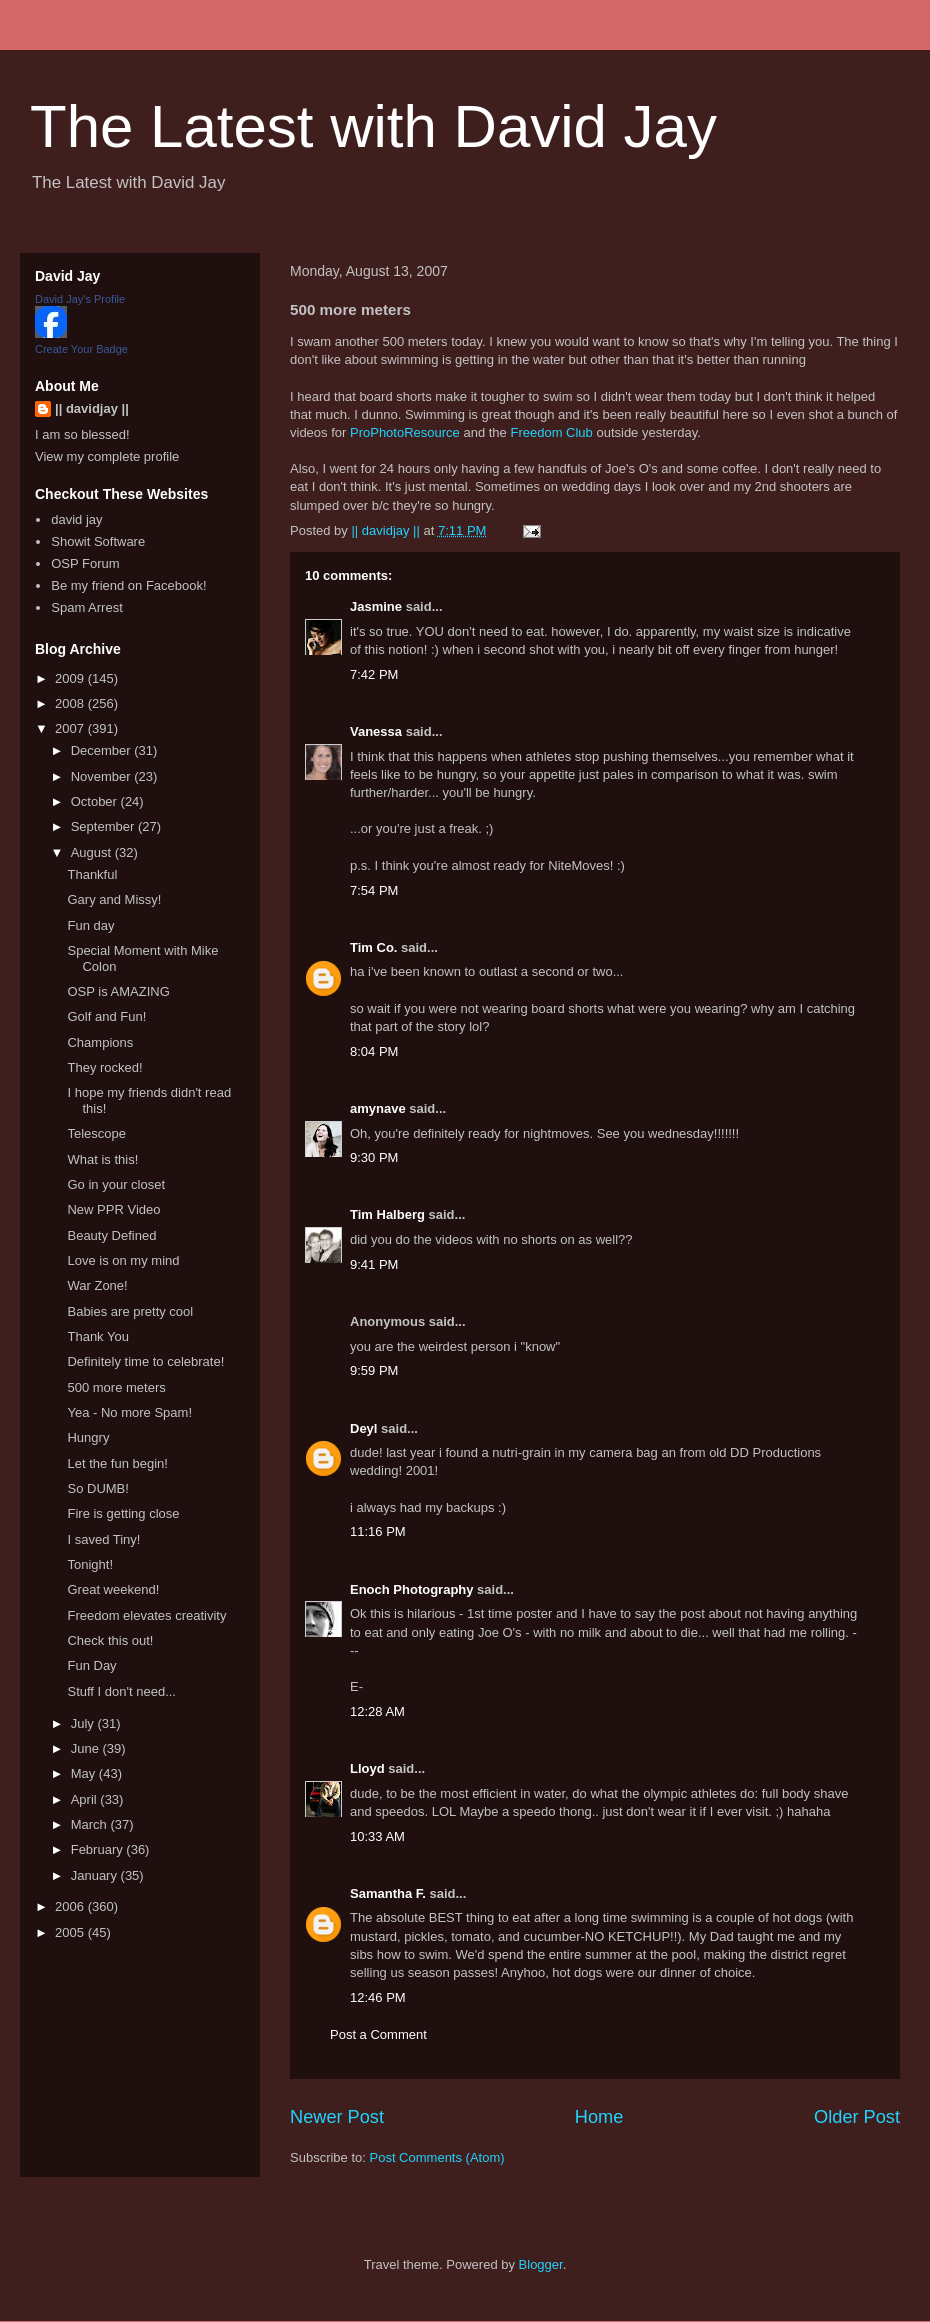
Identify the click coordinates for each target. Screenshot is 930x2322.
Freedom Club (551, 432)
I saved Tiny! (103, 1539)
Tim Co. (373, 947)
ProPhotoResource (405, 432)
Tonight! (90, 1564)
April (86, 1799)
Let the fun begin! (117, 1463)
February (99, 1849)
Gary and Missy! (114, 899)
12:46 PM (378, 1997)
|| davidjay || (92, 408)
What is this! (102, 1159)
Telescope (96, 1133)
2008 (71, 703)
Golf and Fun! (106, 1016)
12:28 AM (377, 1711)
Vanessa (376, 731)
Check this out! (110, 1640)
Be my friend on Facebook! (128, 585)
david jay (76, 519)
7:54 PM (374, 890)
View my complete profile (107, 456)
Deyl (363, 1428)
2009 (71, 678)
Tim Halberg (387, 1214)
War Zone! (97, 1285)
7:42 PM (374, 674)
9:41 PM (374, 1264)
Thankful (92, 874)
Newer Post (337, 2117)
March (91, 1824)
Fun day (90, 925)
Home (599, 2117)
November (103, 776)
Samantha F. (388, 1893)
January (96, 1875)
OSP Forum (85, 563)
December (103, 750)
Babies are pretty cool (130, 1311)
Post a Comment (378, 2034)
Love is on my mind (123, 1260)
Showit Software (98, 541)
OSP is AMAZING (118, 991)
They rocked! (104, 1067)
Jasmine (376, 606)
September (104, 826)
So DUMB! (97, 1488)
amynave (378, 1108)
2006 (71, 1906)
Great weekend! (113, 1589)
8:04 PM (374, 1051)
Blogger (541, 2264)
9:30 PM (374, 1157)
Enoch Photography (412, 1589)
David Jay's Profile (80, 299)
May (85, 1773)
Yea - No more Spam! (129, 1412)
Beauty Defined (111, 1235)
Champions (100, 1042)
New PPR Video (113, 1209)
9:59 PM (374, 1370)
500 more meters (116, 1387)
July (84, 1723)
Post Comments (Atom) (437, 2157)
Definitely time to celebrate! (145, 1361)
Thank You (97, 1336)
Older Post (857, 2117)
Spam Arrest (87, 607)
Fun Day (91, 1665)
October (96, 801)
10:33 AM (377, 1836)
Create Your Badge (81, 349)
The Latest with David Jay (373, 126)
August (93, 852)
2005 (71, 1932)
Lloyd (367, 1768)
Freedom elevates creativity (146, 1615)
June (87, 1748)
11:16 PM (378, 1531)
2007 (71, 728)
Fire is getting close (123, 1513)
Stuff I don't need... (121, 1691)
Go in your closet (116, 1184)
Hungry (88, 1437)
